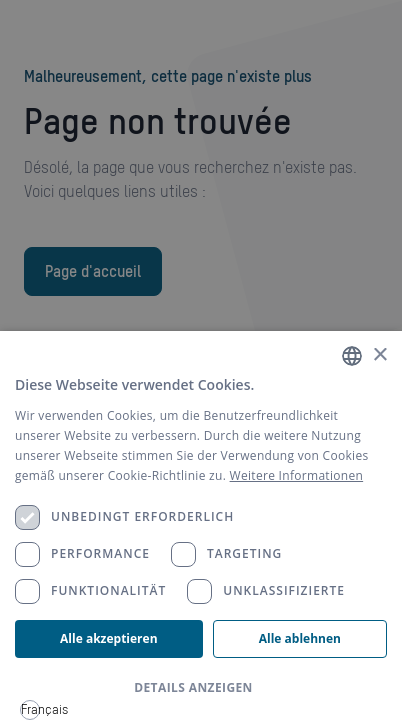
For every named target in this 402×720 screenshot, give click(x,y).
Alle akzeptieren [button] (108, 638)
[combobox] (30, 710)
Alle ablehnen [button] (300, 638)
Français (30, 709)
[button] (201, 688)
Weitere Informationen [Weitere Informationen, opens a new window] (297, 475)
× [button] (379, 355)
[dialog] (201, 525)
